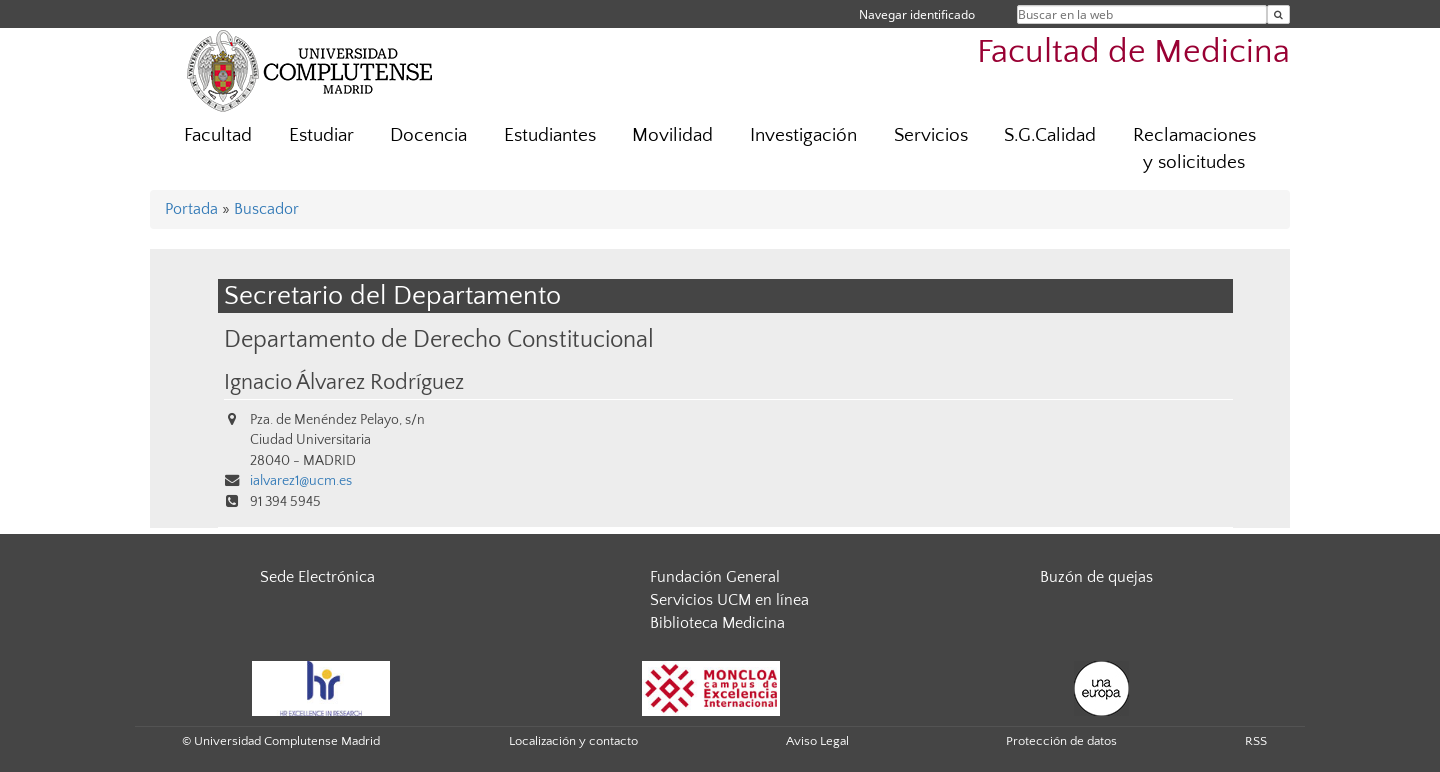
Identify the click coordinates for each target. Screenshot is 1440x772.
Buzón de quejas (1096, 577)
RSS (1256, 741)
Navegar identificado (917, 14)
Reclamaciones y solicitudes (1194, 149)
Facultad (218, 135)
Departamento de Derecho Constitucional (439, 339)
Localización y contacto (573, 741)
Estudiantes (550, 135)
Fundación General (715, 577)
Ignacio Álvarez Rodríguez (344, 383)
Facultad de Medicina (1133, 52)
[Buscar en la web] (1278, 14)
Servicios (931, 135)
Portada (191, 209)
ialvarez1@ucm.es (301, 481)
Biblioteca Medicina (717, 623)
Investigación (803, 135)
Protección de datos (1061, 741)
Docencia (428, 135)
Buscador (266, 209)
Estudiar (321, 135)
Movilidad (672, 135)
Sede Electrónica (317, 577)
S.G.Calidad (1050, 135)
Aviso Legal (817, 741)
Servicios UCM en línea (729, 600)
